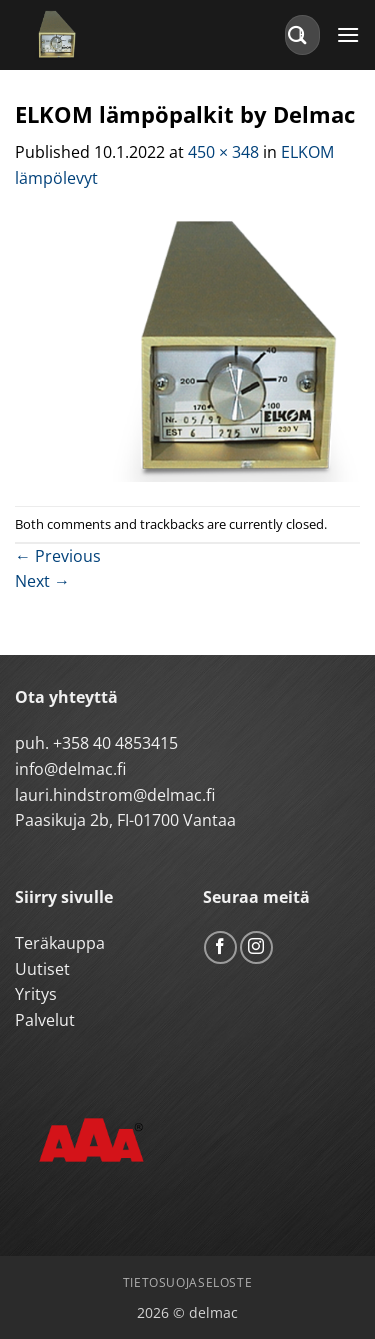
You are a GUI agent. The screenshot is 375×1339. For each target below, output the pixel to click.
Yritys (36, 994)
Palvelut (45, 1020)
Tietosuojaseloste (187, 1282)
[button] (348, 34)
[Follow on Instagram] (256, 947)
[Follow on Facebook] (220, 947)
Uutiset (42, 969)
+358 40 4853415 (115, 743)
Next (42, 581)
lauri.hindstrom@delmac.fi (115, 795)
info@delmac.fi (70, 769)
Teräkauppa (60, 943)
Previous (58, 556)
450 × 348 (223, 152)
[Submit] (298, 34)
